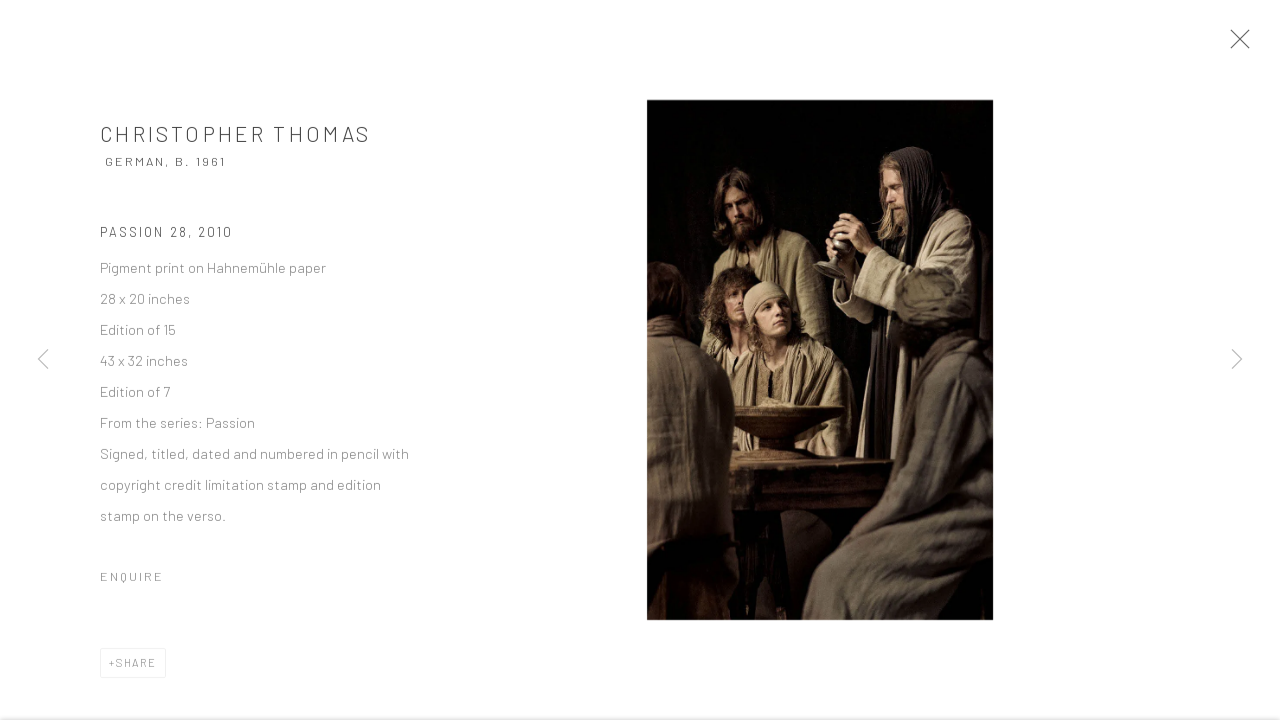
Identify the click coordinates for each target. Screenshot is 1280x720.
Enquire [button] (132, 587)
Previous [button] (43, 360)
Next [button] (1237, 360)
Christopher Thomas (235, 145)
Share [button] (136, 673)
